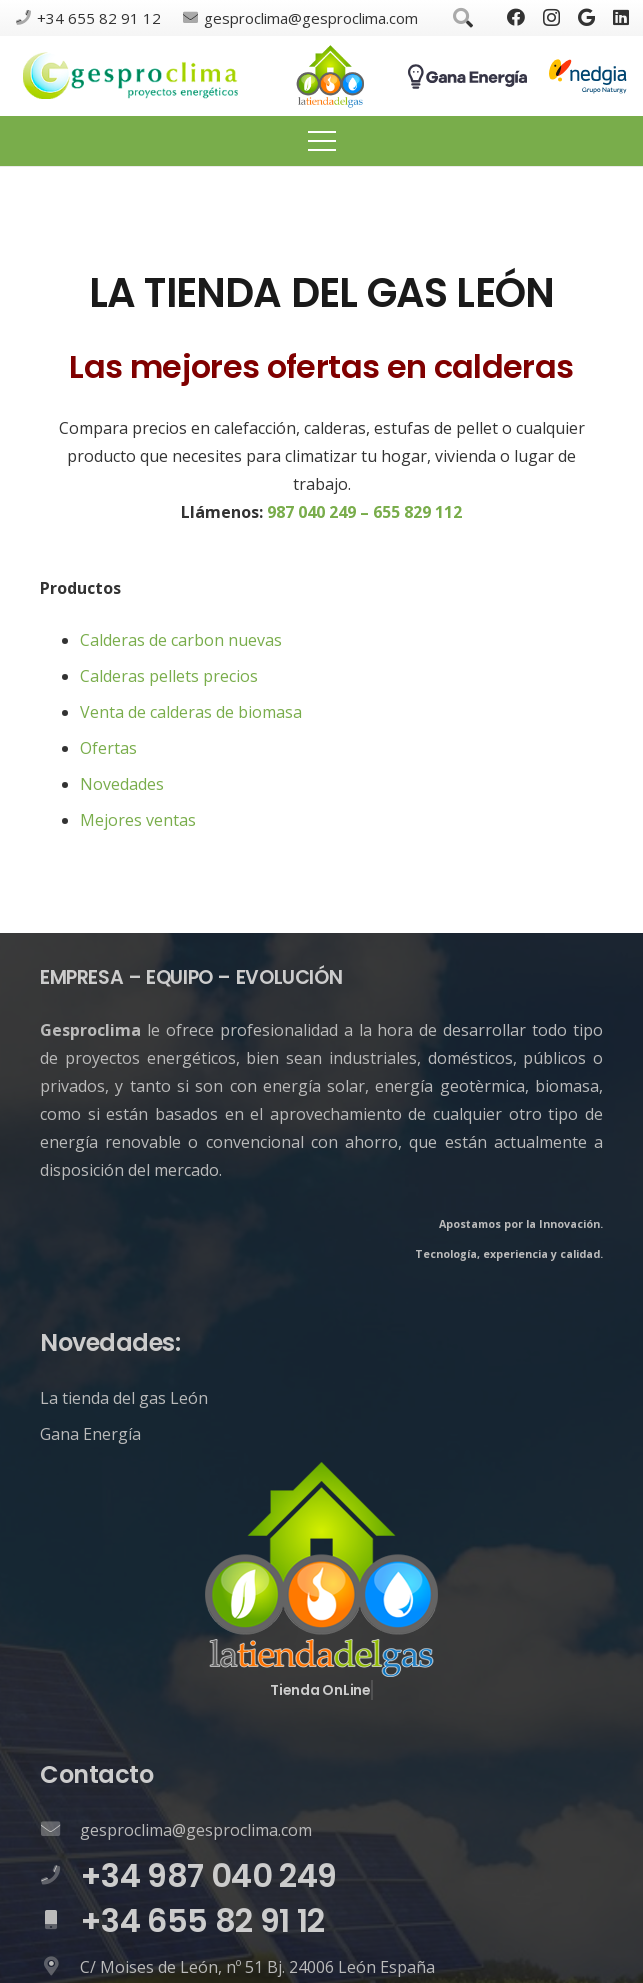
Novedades (122, 784)
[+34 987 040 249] (60, 1876)
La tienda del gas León (124, 1398)
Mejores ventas (138, 820)
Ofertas (108, 748)
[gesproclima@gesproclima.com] (60, 1830)
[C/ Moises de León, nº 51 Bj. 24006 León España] (60, 1967)
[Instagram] (551, 18)
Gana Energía (90, 1434)
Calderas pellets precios (169, 676)
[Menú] (322, 141)
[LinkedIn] (621, 17)
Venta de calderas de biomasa (191, 712)
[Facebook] (516, 17)
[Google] (586, 17)
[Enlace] (131, 76)
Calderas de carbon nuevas (181, 640)
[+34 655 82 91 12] (60, 1921)
